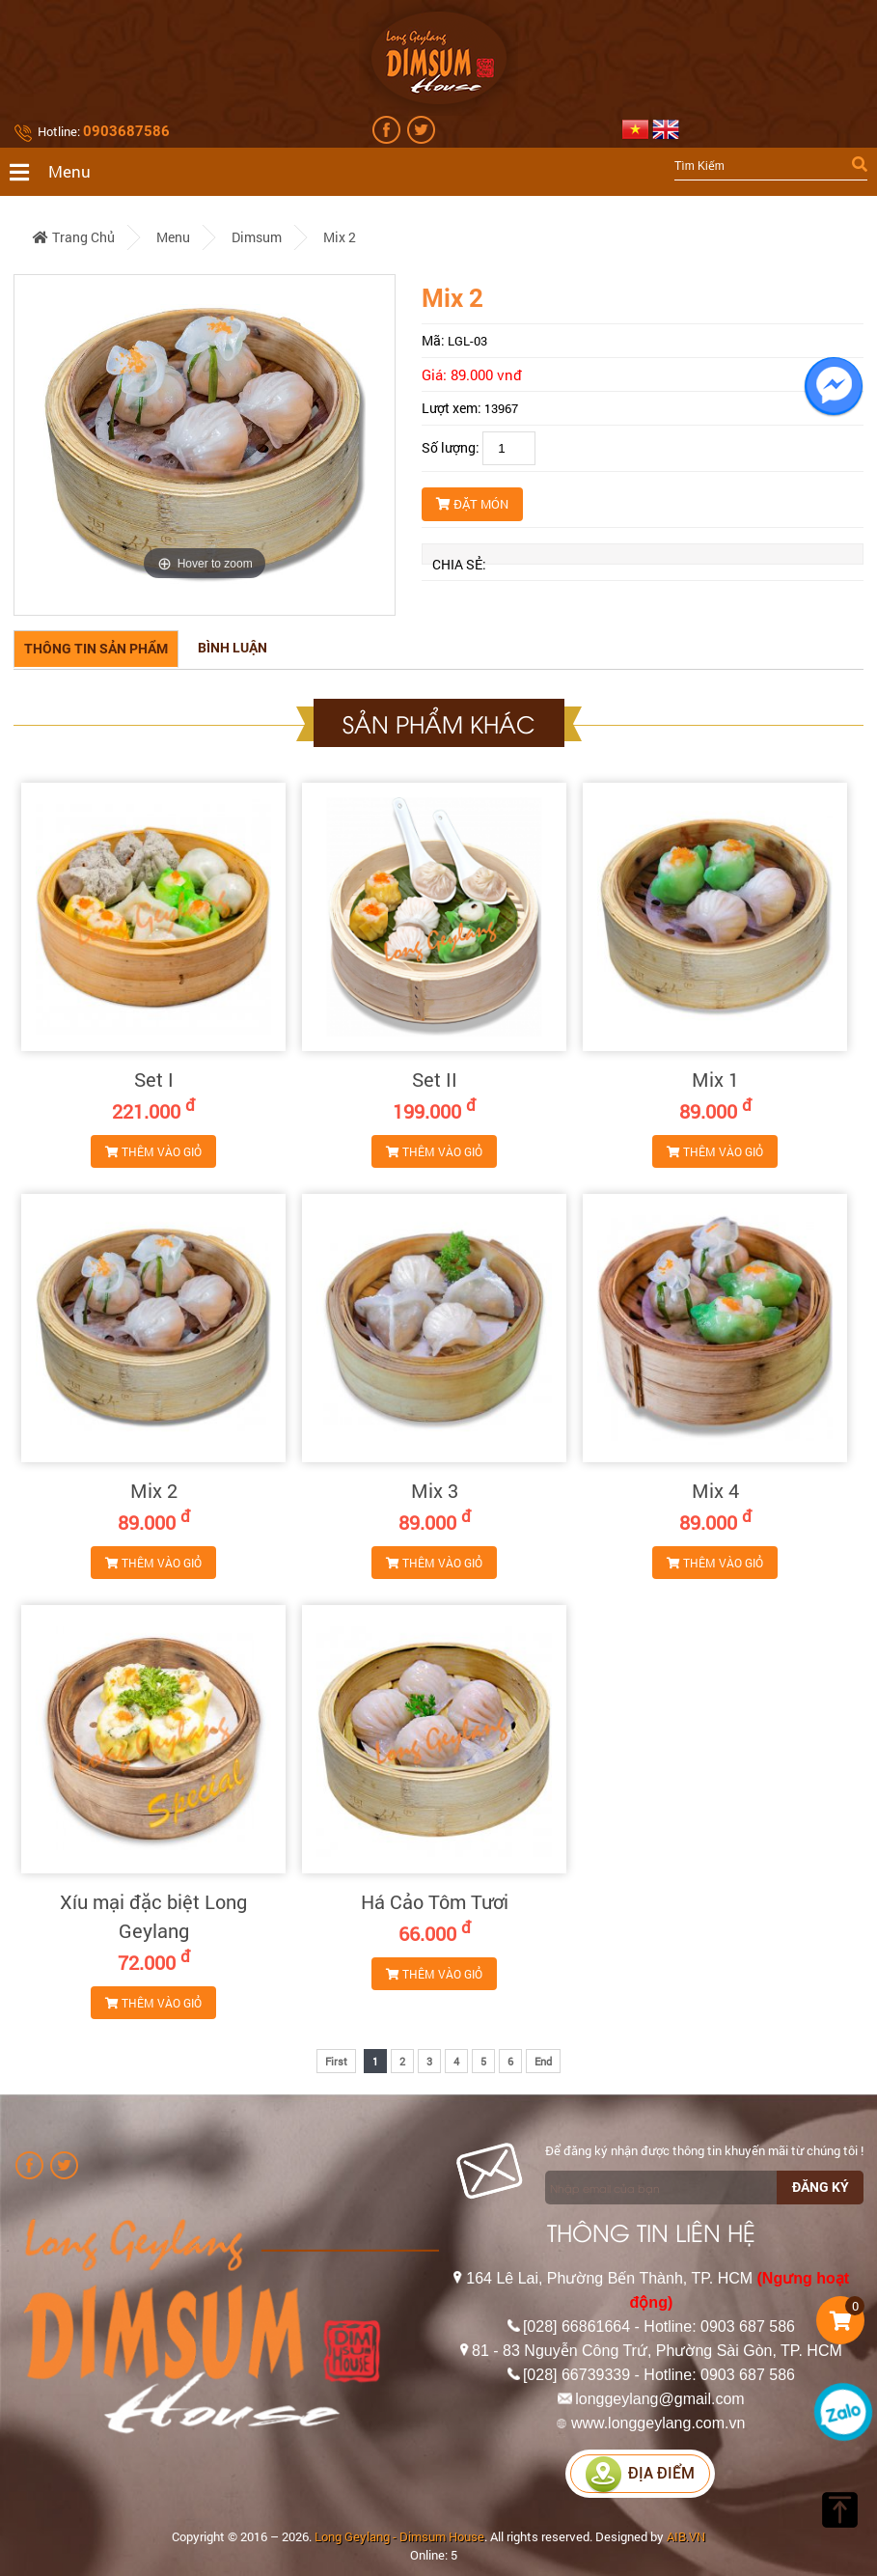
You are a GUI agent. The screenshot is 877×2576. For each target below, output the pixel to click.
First (336, 2061)
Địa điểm (640, 2473)
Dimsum (257, 237)
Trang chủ (74, 237)
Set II (434, 1079)
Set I (154, 1079)
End (543, 2061)
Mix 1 (715, 1079)
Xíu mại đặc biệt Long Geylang (153, 1916)
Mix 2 (339, 237)
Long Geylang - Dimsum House (399, 2536)
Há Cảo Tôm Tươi (434, 1901)
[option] (205, 445)
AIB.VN (686, 2536)
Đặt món (472, 503)
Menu (173, 237)
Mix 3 (434, 1490)
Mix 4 (715, 1490)
